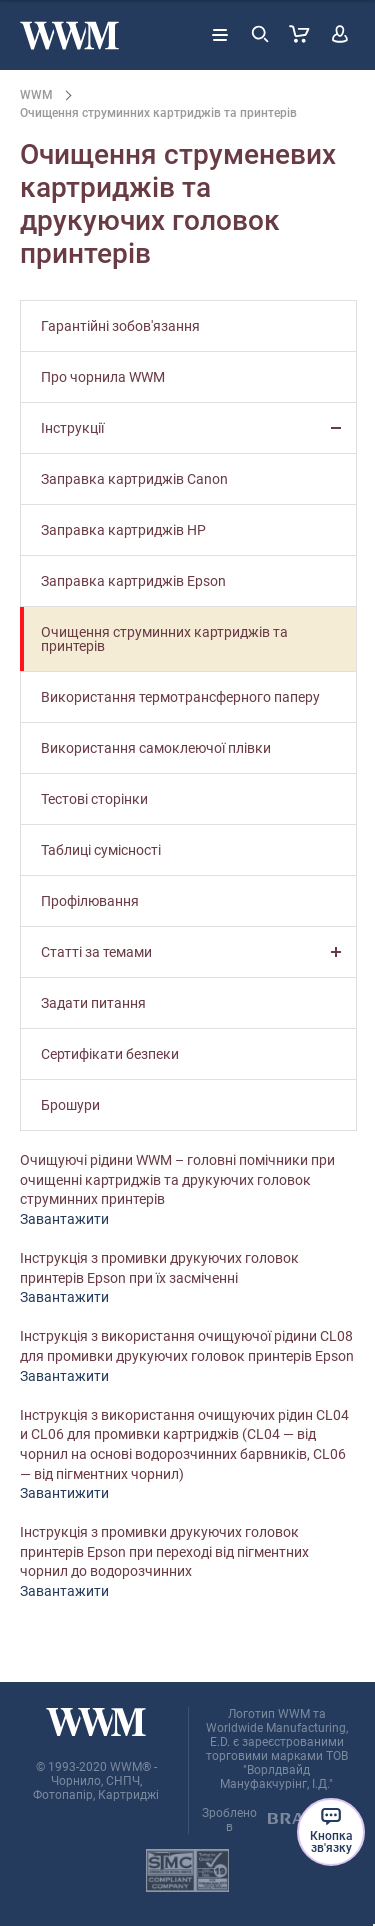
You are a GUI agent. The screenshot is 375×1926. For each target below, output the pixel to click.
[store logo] (69, 35)
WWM (36, 95)
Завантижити (64, 1493)
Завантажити (64, 1219)
